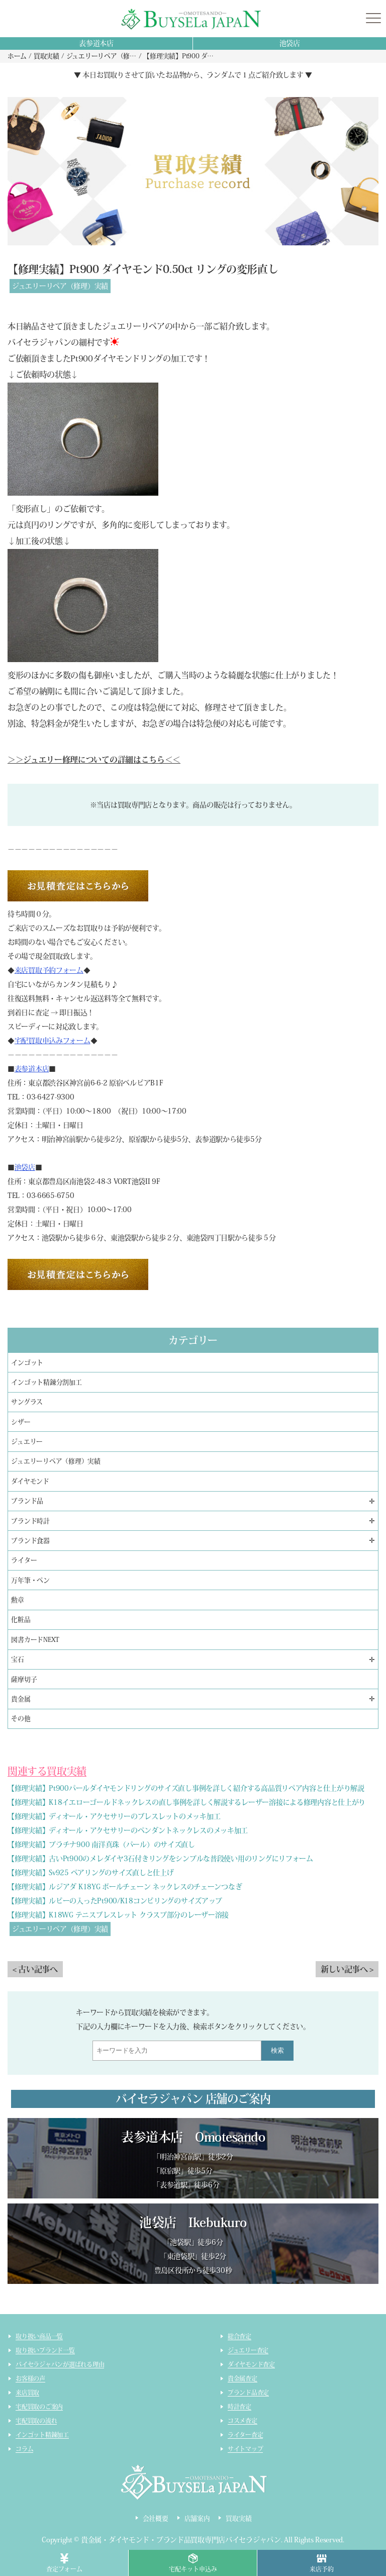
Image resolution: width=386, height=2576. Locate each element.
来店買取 (27, 2392)
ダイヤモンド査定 (251, 2364)
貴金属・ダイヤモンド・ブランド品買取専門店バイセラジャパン (181, 2539)
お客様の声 (30, 2378)
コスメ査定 (242, 2421)
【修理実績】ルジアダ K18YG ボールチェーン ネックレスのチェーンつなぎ (125, 1886)
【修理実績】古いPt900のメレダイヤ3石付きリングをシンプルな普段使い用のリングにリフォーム (160, 1858)
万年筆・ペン (30, 1580)
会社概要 (155, 2518)
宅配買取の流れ (36, 2421)
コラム (24, 2449)
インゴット (27, 1362)
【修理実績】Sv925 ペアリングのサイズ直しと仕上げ (90, 1872)
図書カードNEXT (35, 1639)
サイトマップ (245, 2449)
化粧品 (20, 1619)
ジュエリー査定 (248, 2350)
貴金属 (20, 1699)
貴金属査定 (242, 2378)
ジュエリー (27, 1441)
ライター (24, 1560)
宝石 (17, 1659)
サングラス (27, 1402)
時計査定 (239, 2407)
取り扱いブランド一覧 (45, 2350)
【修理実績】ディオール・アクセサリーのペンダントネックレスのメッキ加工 (128, 1830)
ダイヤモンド (30, 1481)
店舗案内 (197, 2518)
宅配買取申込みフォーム (52, 1040)
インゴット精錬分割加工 (46, 1382)
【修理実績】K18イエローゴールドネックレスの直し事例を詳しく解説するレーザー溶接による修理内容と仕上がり (186, 1802)
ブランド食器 (30, 1540)
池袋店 (289, 43)
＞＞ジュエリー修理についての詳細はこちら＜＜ (94, 760)
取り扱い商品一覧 (39, 2336)
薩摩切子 (24, 1679)
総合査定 (239, 2336)
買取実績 (238, 2518)
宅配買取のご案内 (39, 2407)
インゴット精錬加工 (42, 2435)
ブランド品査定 (248, 2392)
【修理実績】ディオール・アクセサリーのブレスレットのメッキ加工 (114, 1816)
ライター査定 (245, 2435)
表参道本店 (96, 43)
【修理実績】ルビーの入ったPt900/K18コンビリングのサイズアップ (115, 1900)
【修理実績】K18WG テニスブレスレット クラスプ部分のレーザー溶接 (118, 1914)
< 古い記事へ (35, 1969)
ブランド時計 (30, 1521)
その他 (20, 1718)
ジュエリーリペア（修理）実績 (60, 286)
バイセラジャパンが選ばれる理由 (60, 2364)
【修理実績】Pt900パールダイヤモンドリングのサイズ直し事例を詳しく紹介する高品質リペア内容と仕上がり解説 (186, 1788)
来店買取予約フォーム (49, 970)
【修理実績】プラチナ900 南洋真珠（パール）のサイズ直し (101, 1844)
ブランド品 (27, 1501)
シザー (20, 1422)
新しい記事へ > (347, 1969)
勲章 (17, 1600)
